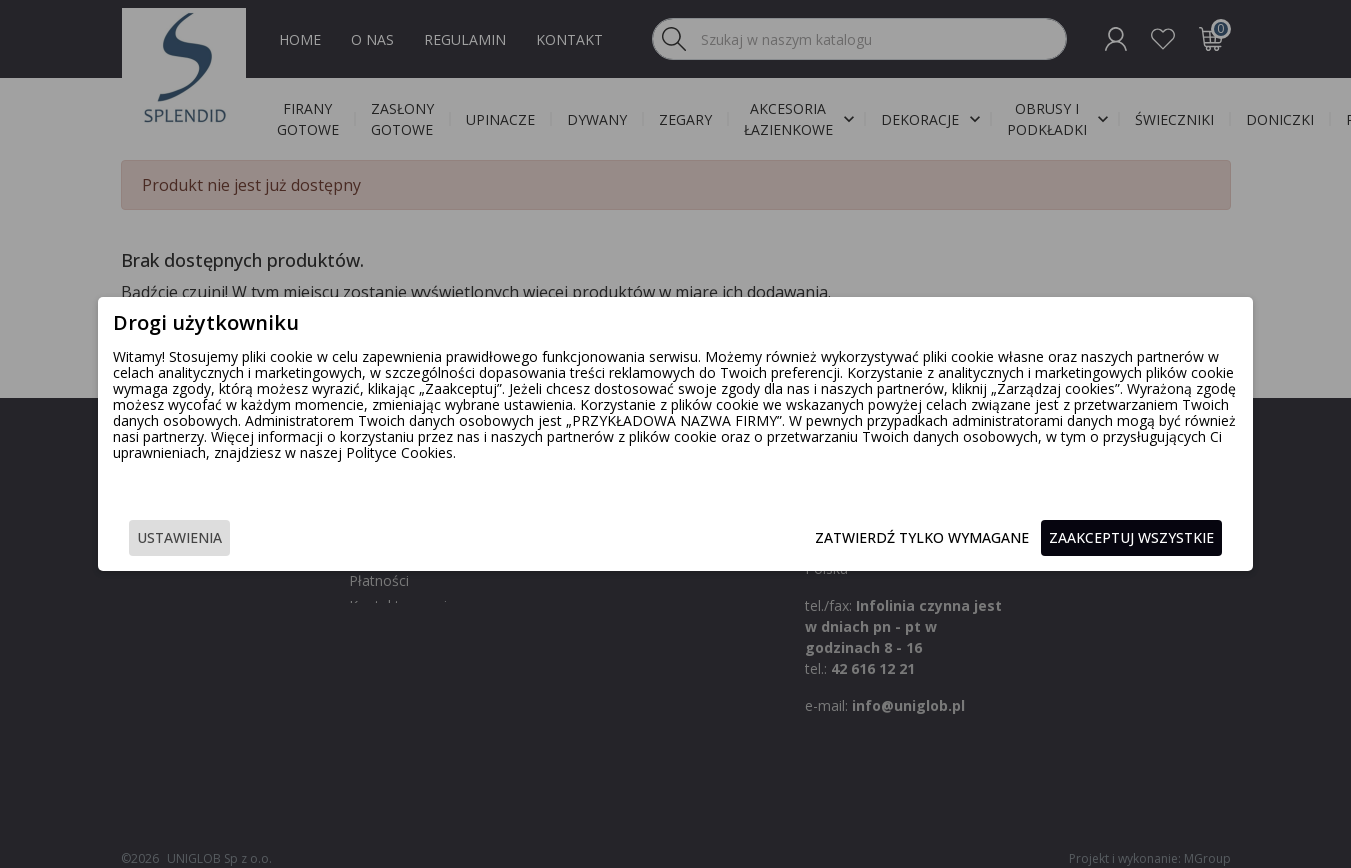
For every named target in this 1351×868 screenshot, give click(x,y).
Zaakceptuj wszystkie (1042, 539)
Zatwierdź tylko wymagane (833, 539)
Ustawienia (269, 539)
